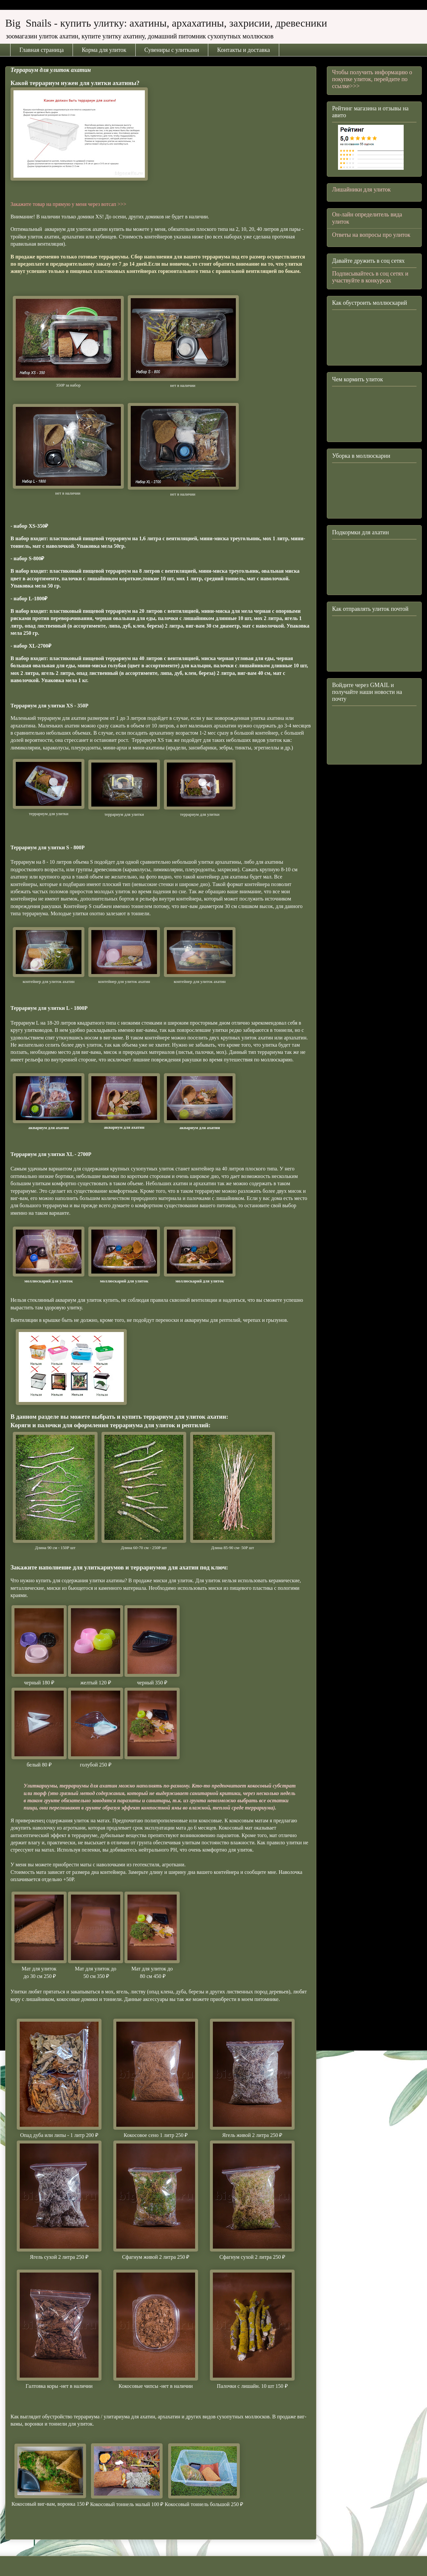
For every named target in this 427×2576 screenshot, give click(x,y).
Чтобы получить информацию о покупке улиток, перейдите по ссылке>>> (372, 79)
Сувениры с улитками (172, 50)
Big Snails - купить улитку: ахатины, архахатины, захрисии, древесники (166, 23)
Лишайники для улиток (361, 189)
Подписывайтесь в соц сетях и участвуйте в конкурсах (370, 277)
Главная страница (41, 50)
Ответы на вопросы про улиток (371, 235)
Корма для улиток (104, 50)
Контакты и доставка (243, 50)
